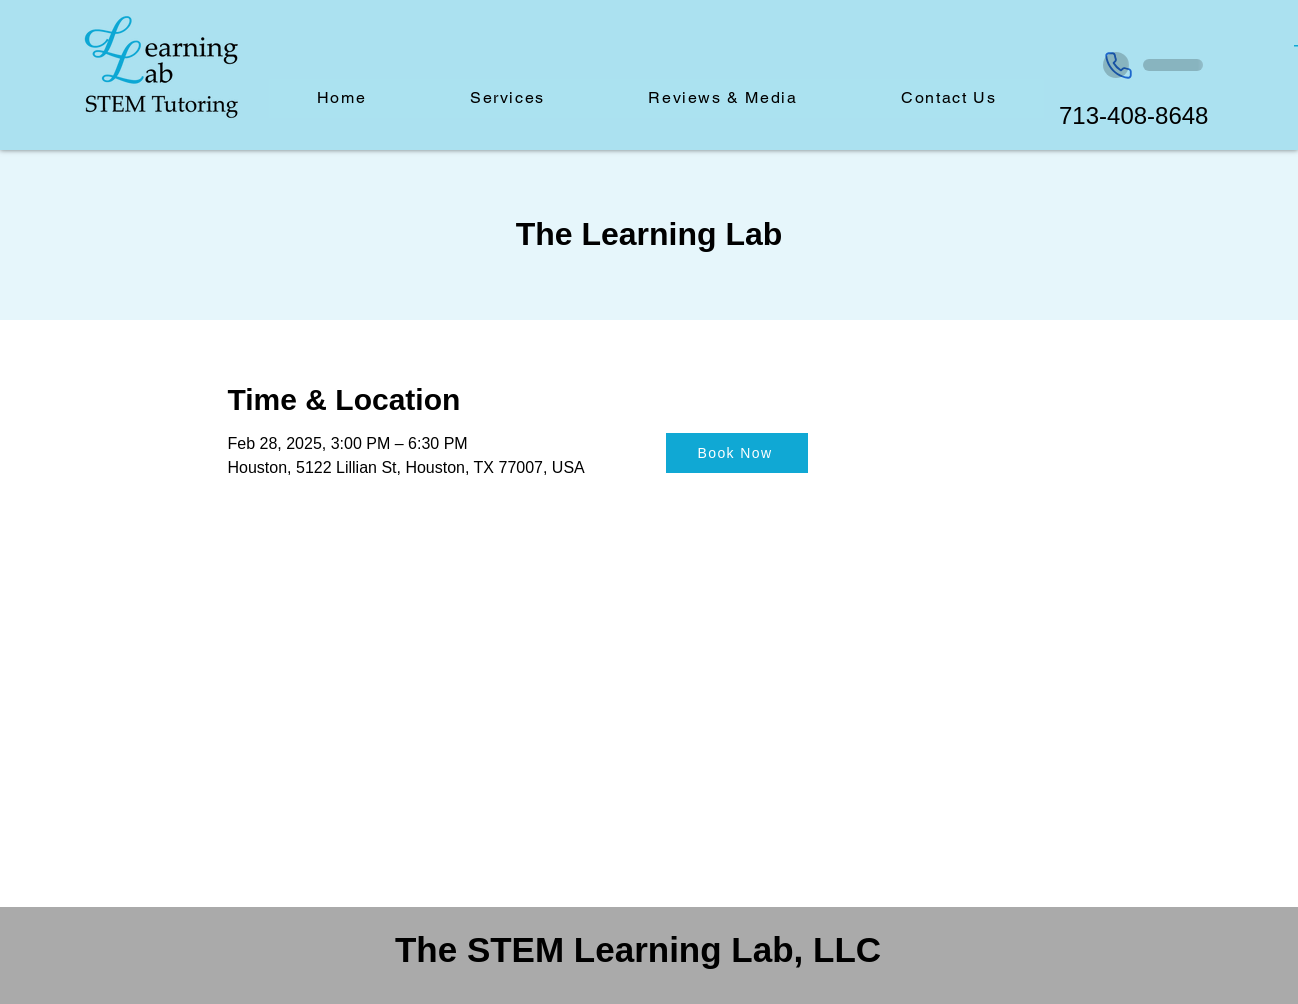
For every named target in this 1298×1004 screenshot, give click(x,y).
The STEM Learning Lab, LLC (638, 949)
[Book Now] (737, 453)
